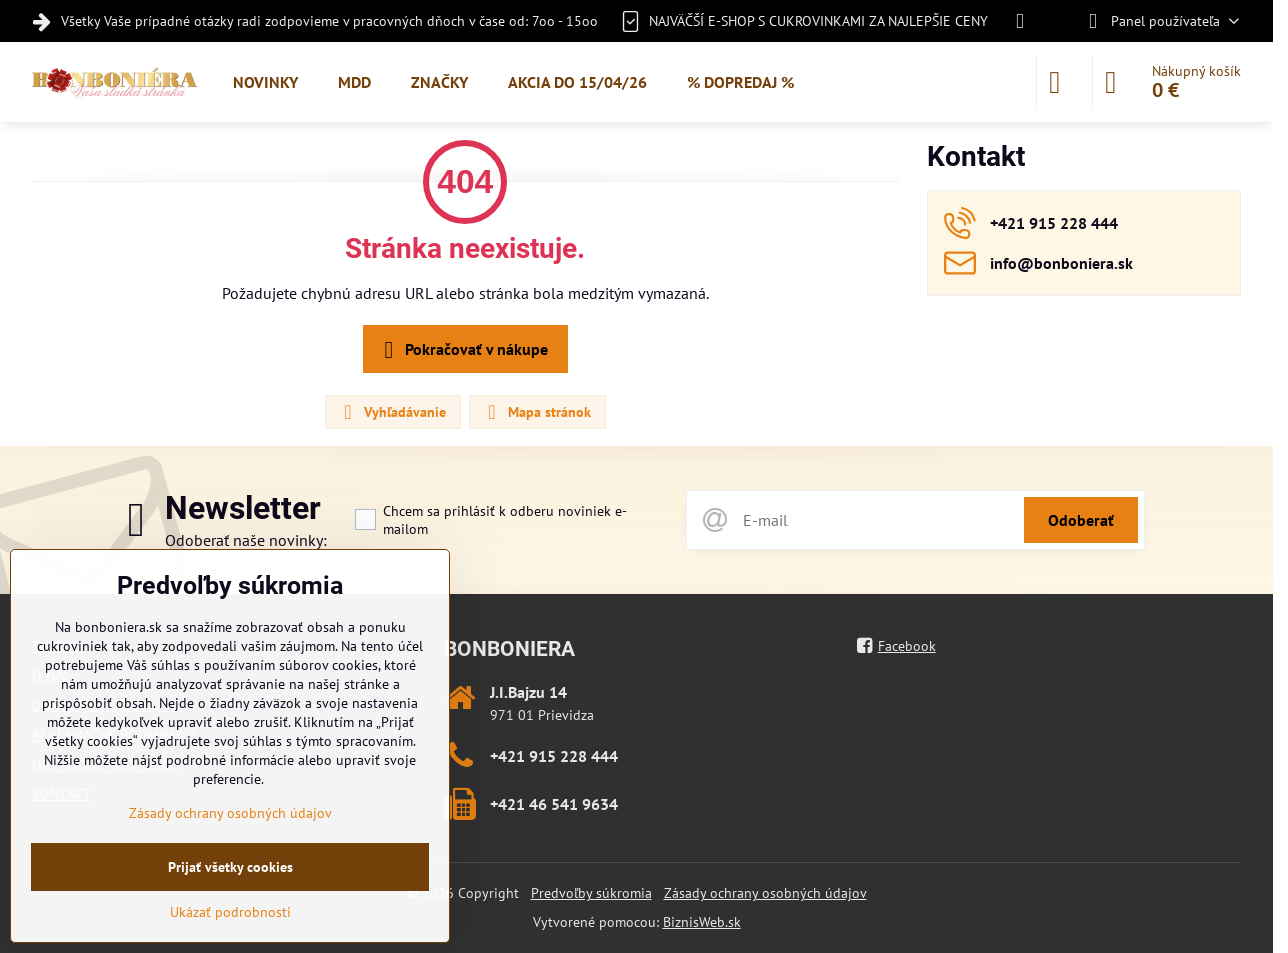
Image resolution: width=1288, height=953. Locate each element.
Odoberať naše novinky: (246, 540)
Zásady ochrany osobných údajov (765, 893)
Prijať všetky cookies (230, 867)
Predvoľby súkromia (591, 893)
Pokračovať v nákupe (462, 350)
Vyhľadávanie (392, 412)
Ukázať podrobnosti (230, 912)
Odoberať (1081, 520)
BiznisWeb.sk (702, 922)
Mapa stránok (536, 412)
